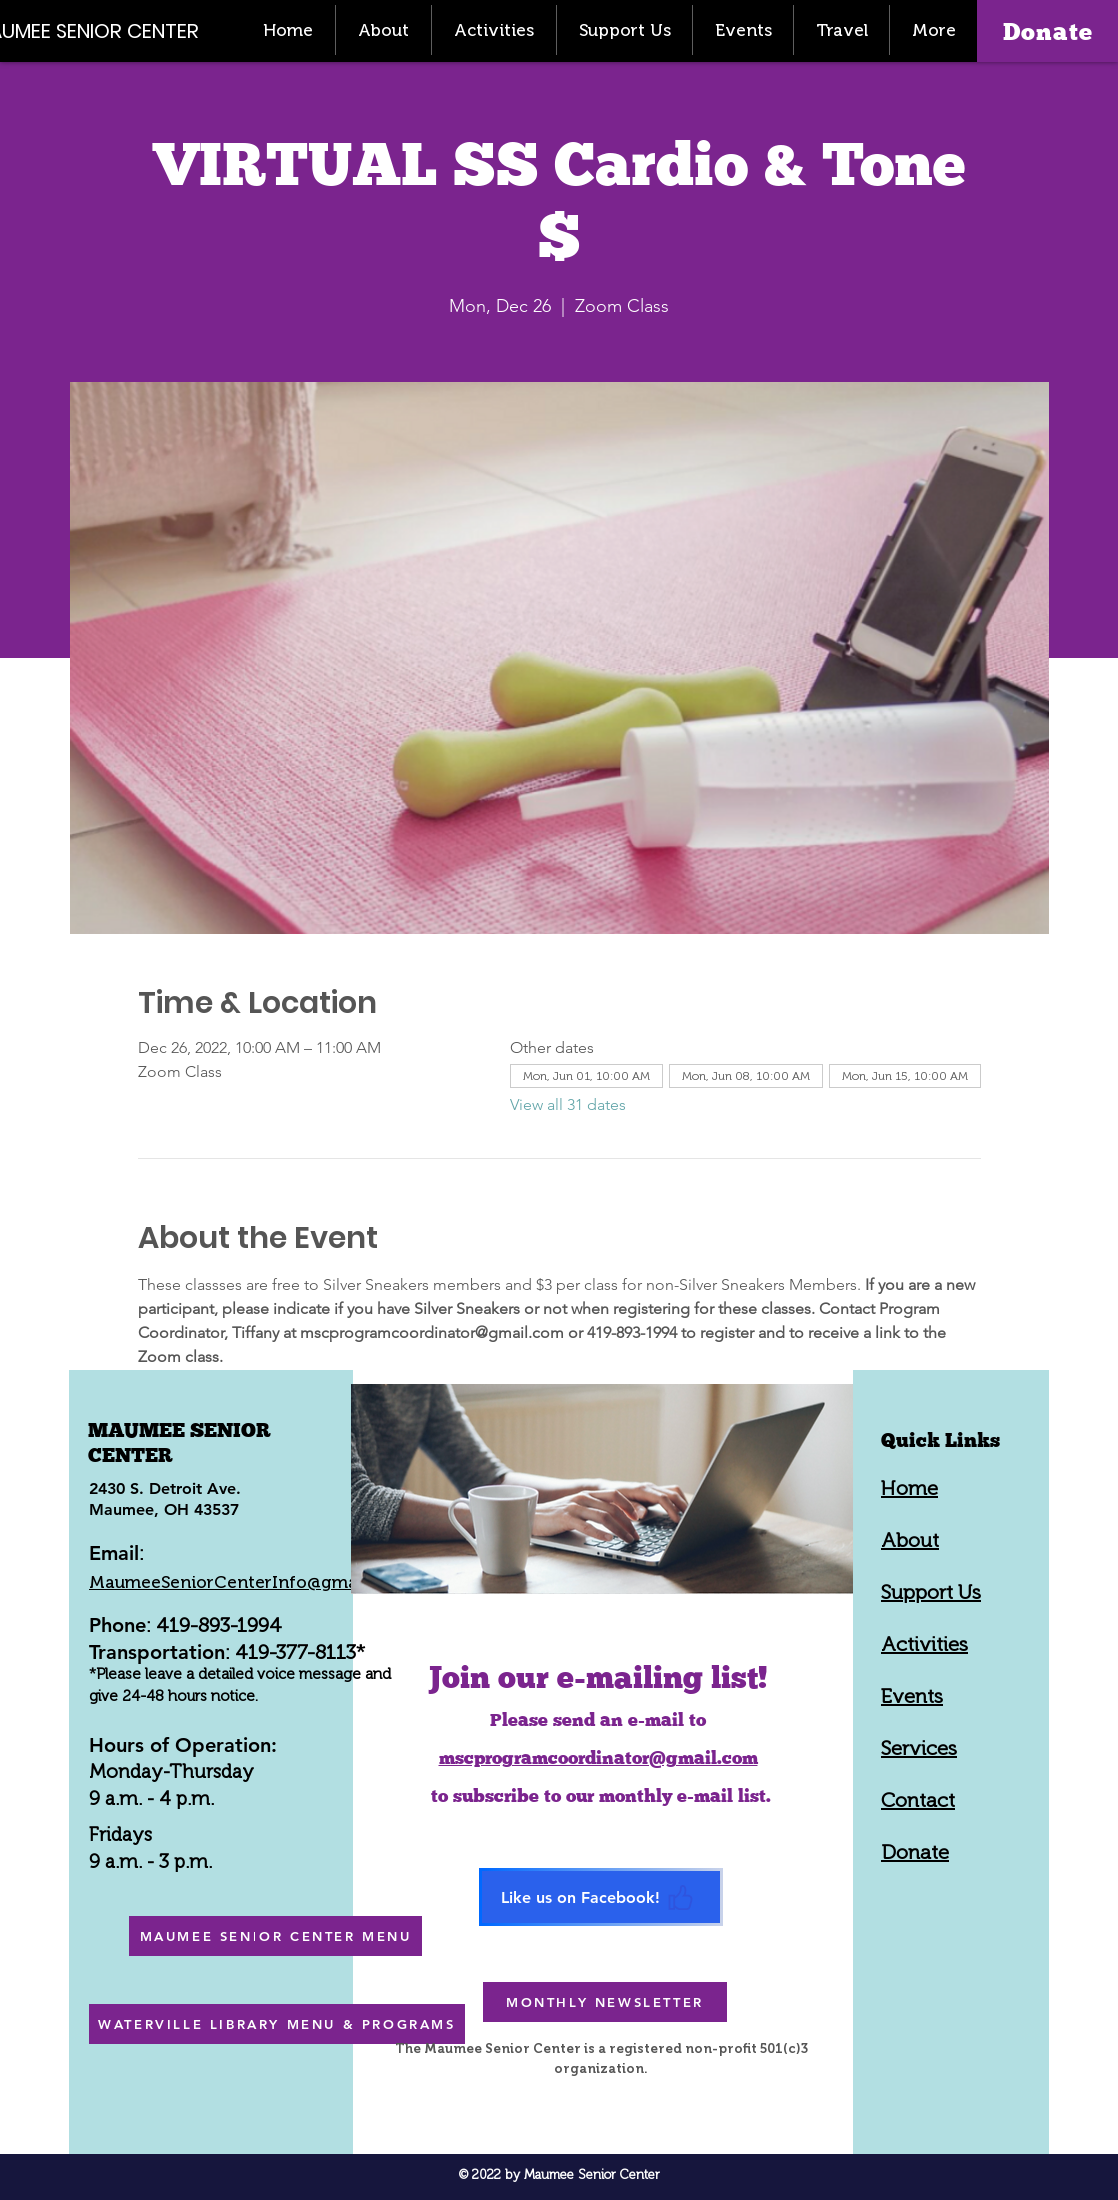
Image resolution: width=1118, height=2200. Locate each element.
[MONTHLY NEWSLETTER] (605, 2002)
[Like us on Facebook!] (601, 1897)
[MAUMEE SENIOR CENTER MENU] (275, 1936)
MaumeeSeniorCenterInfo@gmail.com (248, 1582)
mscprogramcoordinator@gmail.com (598, 1757)
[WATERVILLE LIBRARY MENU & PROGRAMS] (277, 2024)
